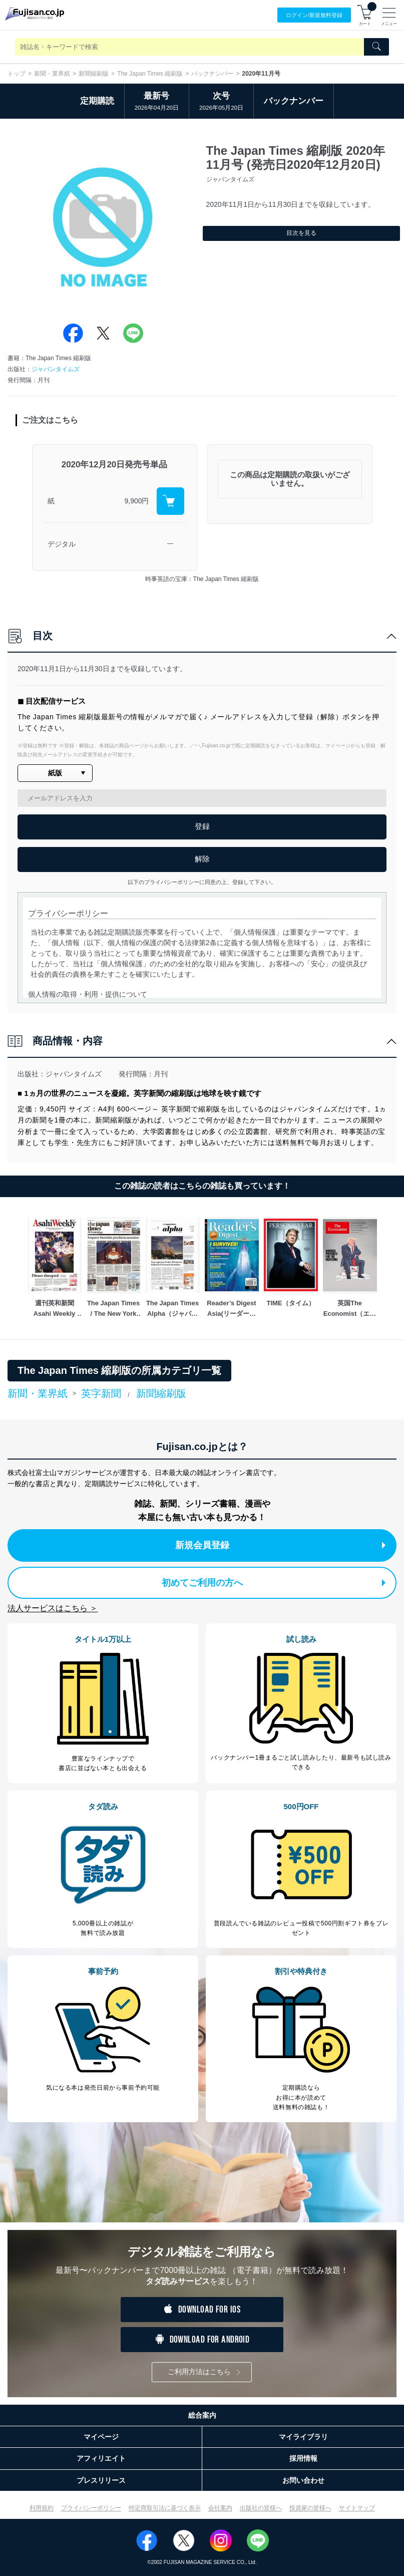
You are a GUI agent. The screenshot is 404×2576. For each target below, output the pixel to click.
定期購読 (97, 101)
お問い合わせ (303, 2480)
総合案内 (202, 2415)
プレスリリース (101, 2480)
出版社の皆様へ (261, 2507)
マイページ (101, 2437)
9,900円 (136, 501)
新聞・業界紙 (52, 73)
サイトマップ (357, 2507)
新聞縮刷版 (94, 73)
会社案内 (220, 2507)
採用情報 (303, 2458)
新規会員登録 (280, 1545)
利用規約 (42, 2507)
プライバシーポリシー (91, 2507)
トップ (17, 73)
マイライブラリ (303, 2437)
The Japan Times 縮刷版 (150, 73)
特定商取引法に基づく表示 (165, 2507)
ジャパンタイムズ (56, 369)
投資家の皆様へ (310, 2507)
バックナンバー (212, 73)
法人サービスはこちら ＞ (53, 1608)
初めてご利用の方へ (274, 1583)
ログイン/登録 (314, 15)
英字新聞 (101, 1393)
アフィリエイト (101, 2458)
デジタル (62, 544)
